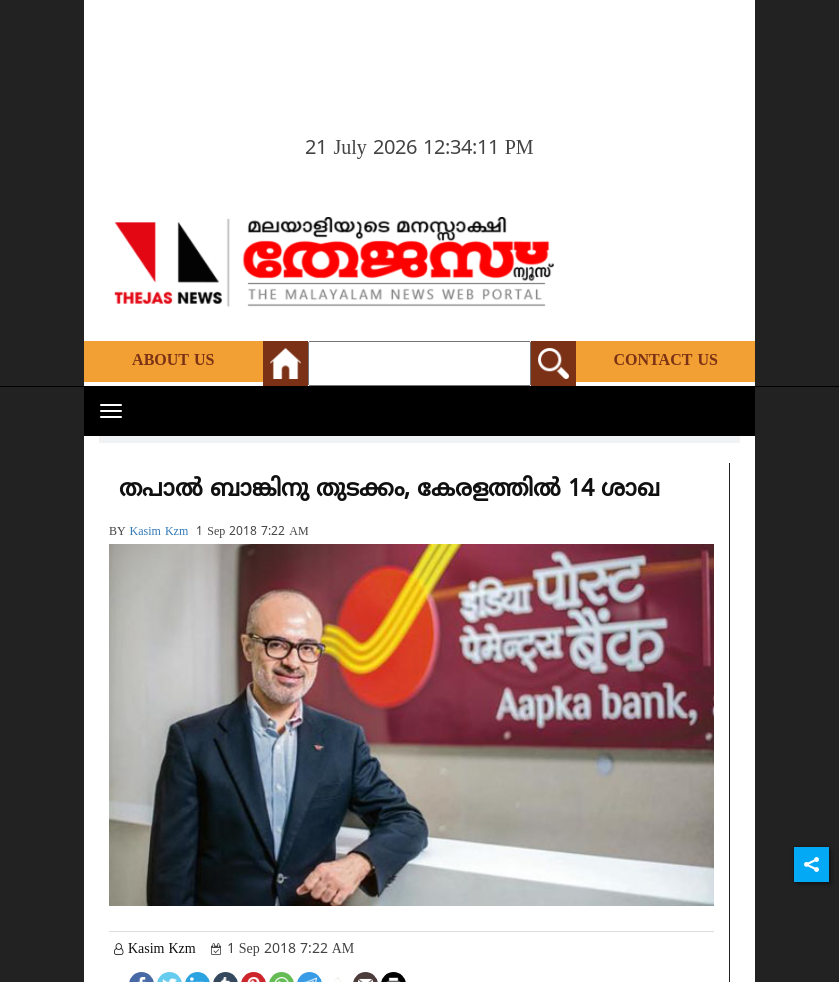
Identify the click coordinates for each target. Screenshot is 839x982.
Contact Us (666, 361)
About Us (173, 361)
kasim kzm (159, 532)
